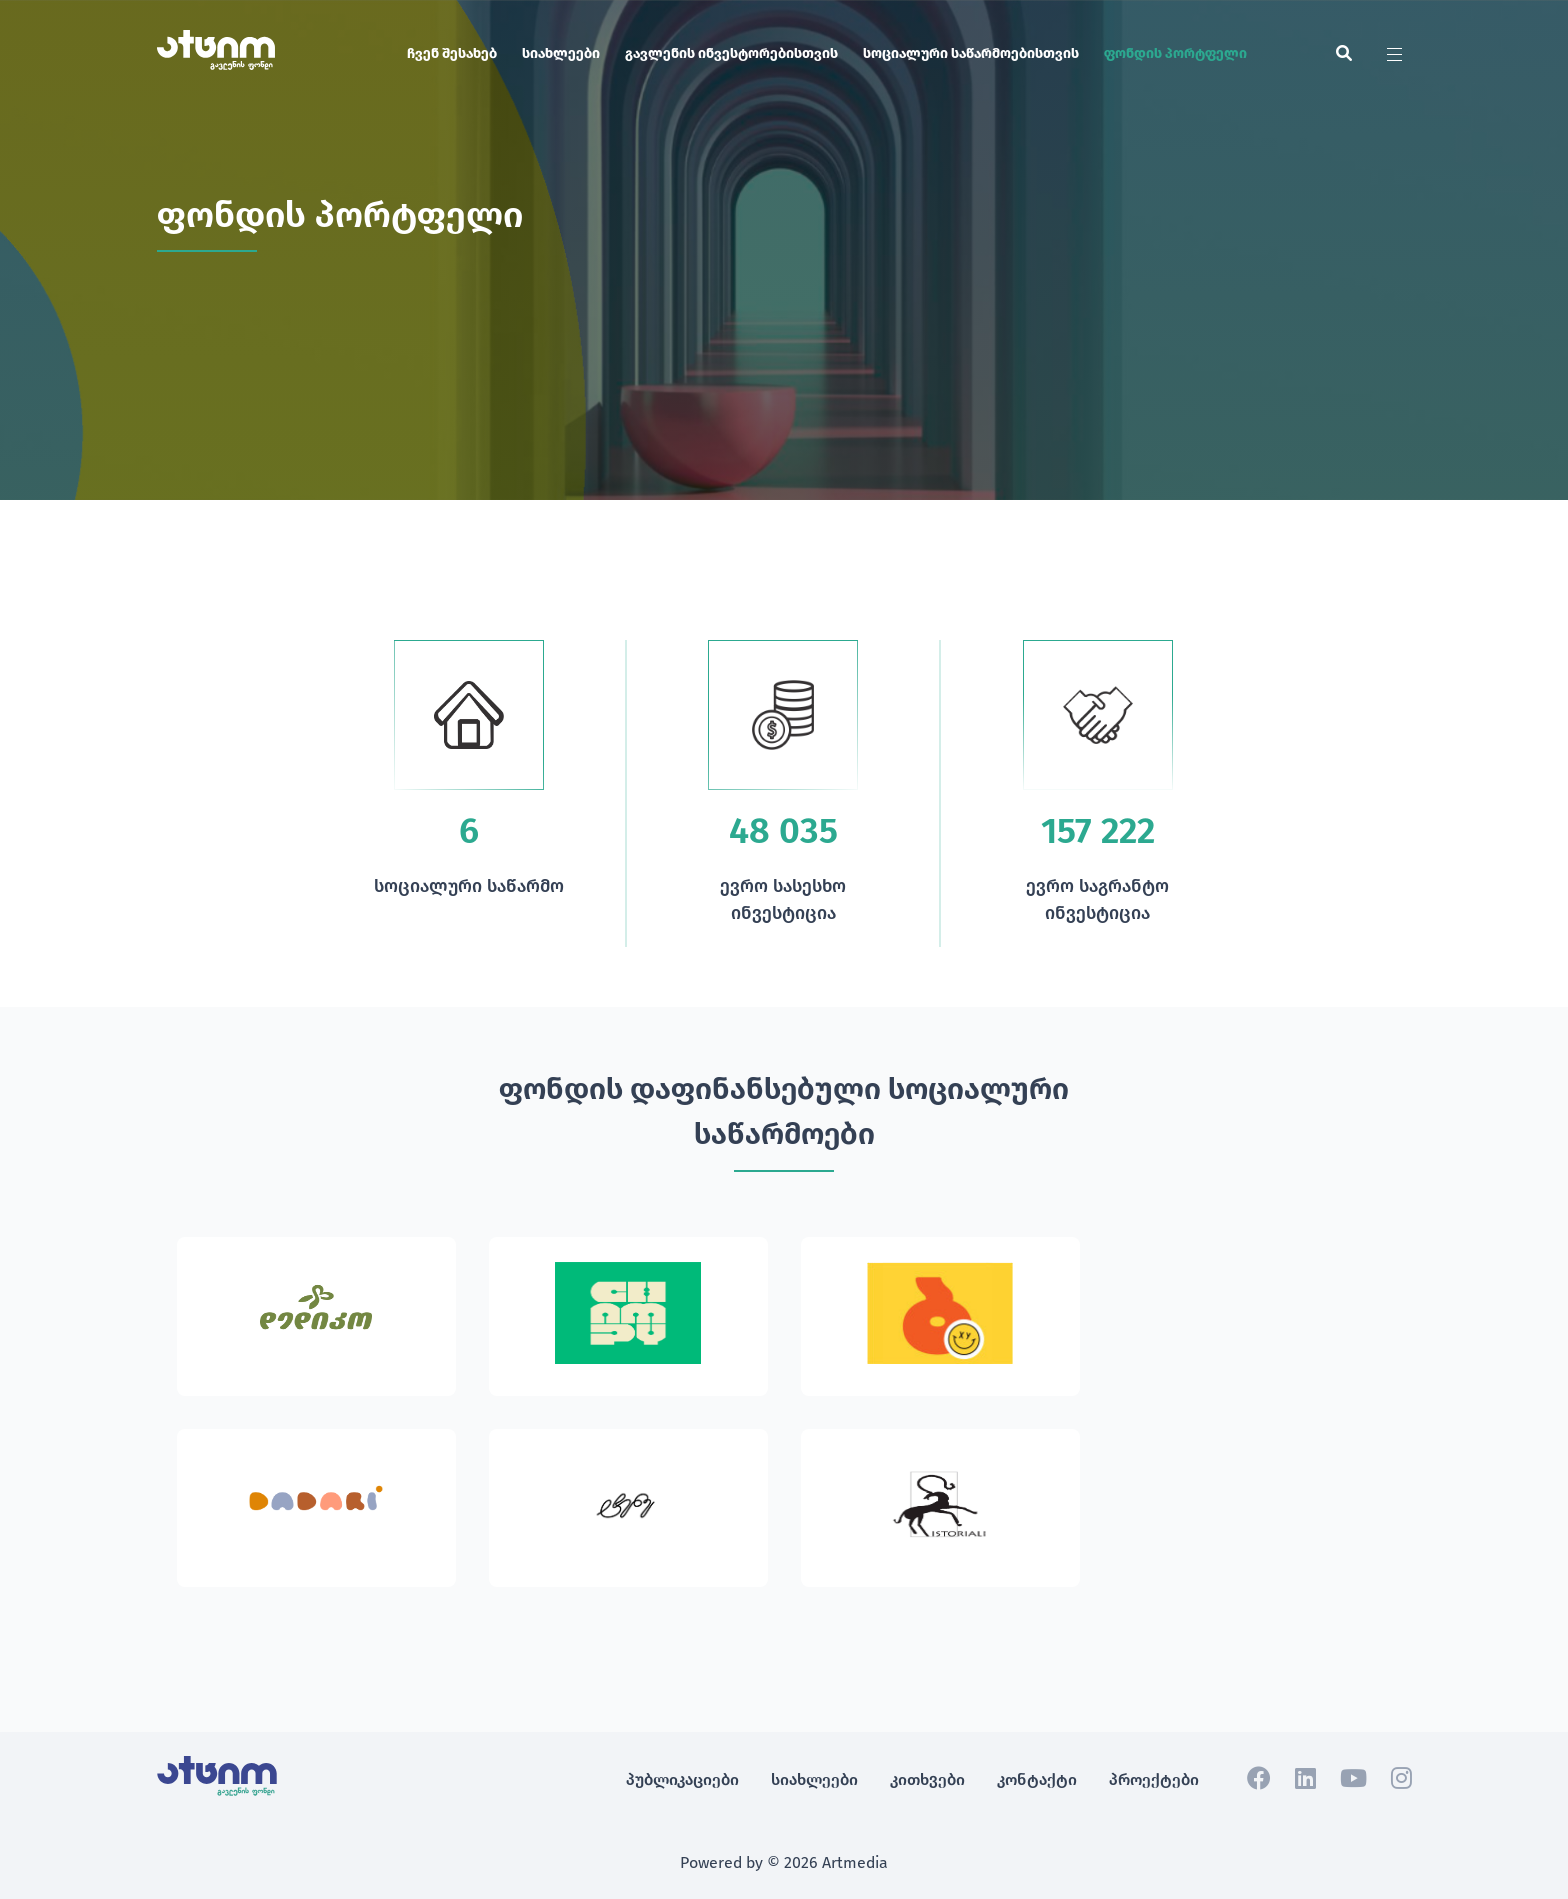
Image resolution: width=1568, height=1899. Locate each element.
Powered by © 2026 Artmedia (784, 1862)
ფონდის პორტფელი (1175, 53)
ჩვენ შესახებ (452, 53)
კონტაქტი (1037, 1779)
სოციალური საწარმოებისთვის (971, 53)
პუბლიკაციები (682, 1779)
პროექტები (1154, 1779)
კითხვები (927, 1779)
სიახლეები (561, 53)
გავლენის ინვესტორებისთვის (731, 53)
